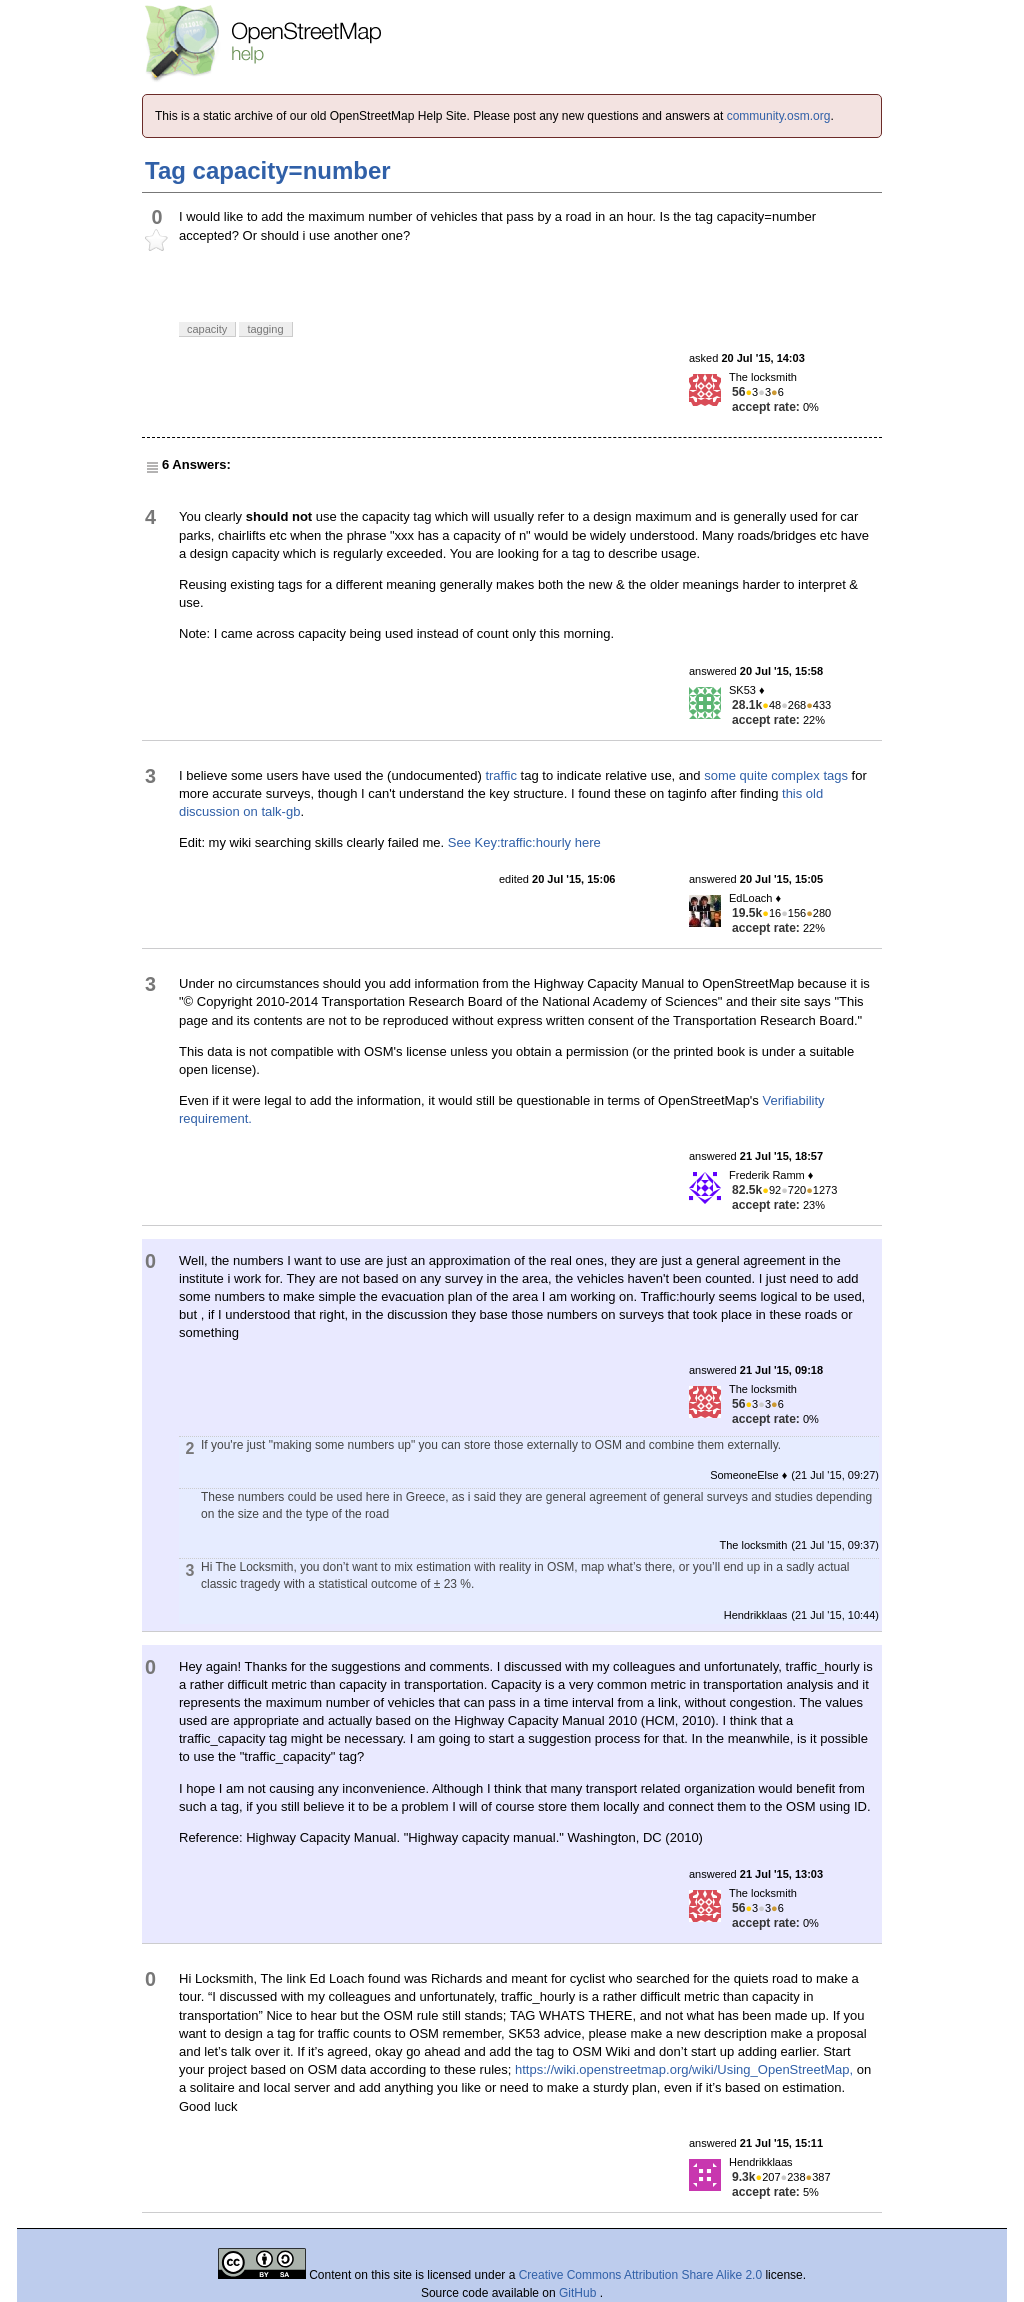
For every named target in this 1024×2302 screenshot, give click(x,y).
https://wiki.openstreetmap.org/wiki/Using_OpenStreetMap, (684, 2069)
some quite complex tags (776, 775)
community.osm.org (779, 116)
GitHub (579, 2293)
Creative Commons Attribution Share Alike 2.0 (640, 2275)
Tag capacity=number (268, 170)
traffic (501, 775)
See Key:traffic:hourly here (524, 842)
